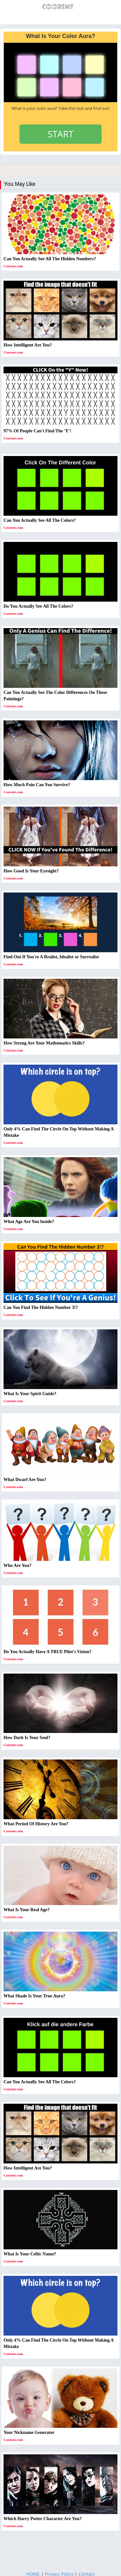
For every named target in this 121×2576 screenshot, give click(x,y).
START (60, 134)
